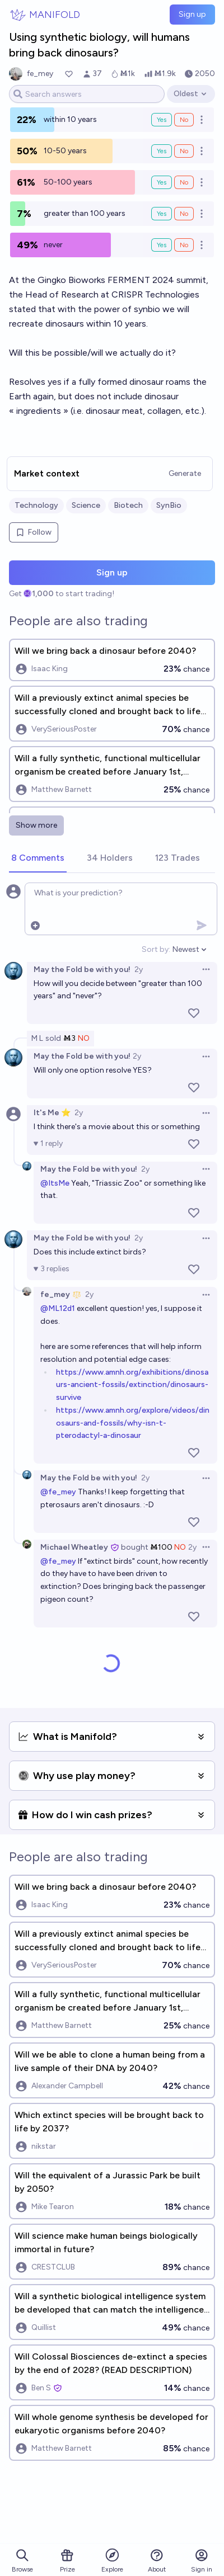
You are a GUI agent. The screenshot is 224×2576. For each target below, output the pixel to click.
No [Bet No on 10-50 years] (184, 151)
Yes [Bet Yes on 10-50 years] (161, 151)
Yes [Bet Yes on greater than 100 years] (161, 214)
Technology (36, 505)
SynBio (168, 505)
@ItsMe (54, 1183)
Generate (185, 473)
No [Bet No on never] (184, 245)
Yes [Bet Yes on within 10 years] (161, 120)
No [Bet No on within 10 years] (184, 120)
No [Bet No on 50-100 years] (184, 182)
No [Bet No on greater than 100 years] (184, 214)
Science (86, 505)
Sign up (192, 14)
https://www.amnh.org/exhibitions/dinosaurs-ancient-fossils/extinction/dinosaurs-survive (132, 1385)
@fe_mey (58, 1492)
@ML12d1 (57, 1308)
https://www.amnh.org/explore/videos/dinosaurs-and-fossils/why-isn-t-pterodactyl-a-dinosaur (132, 1423)
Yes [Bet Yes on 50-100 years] (161, 182)
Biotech (128, 505)
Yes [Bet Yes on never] (161, 245)
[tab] (38, 858)
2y (138, 969)
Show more (36, 825)
